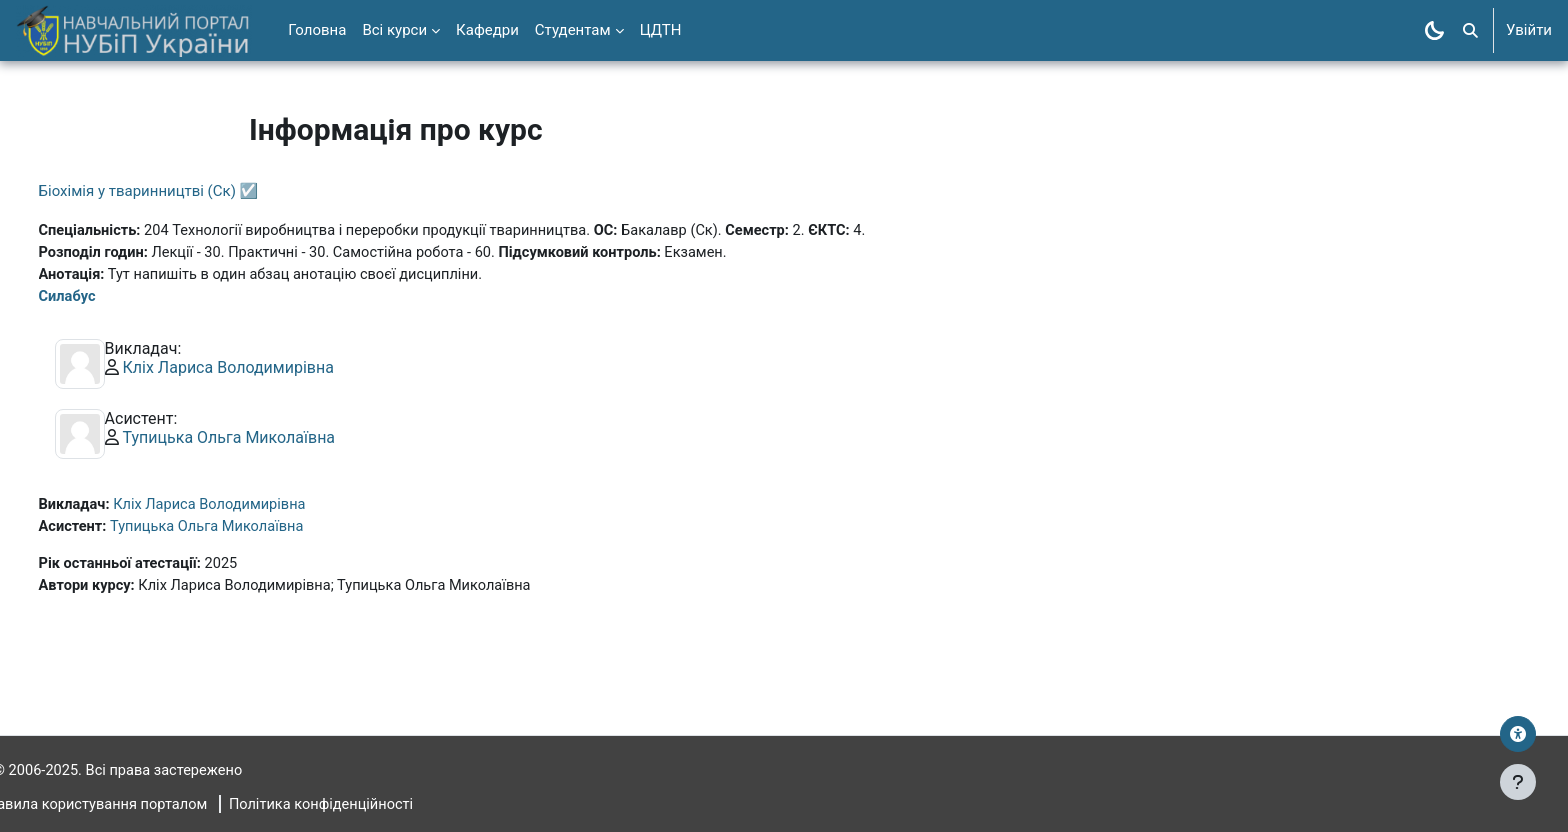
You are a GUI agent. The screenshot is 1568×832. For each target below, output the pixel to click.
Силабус (105, 299)
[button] (1470, 30)
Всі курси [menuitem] (394, 30)
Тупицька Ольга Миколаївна (266, 440)
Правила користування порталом (134, 805)
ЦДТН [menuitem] (661, 30)
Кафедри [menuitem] (487, 30)
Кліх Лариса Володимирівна (265, 370)
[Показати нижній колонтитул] (1518, 782)
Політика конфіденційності (368, 805)
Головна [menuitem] (317, 30)
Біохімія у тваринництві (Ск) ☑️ (186, 191)
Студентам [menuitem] (573, 30)
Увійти (1529, 30)
